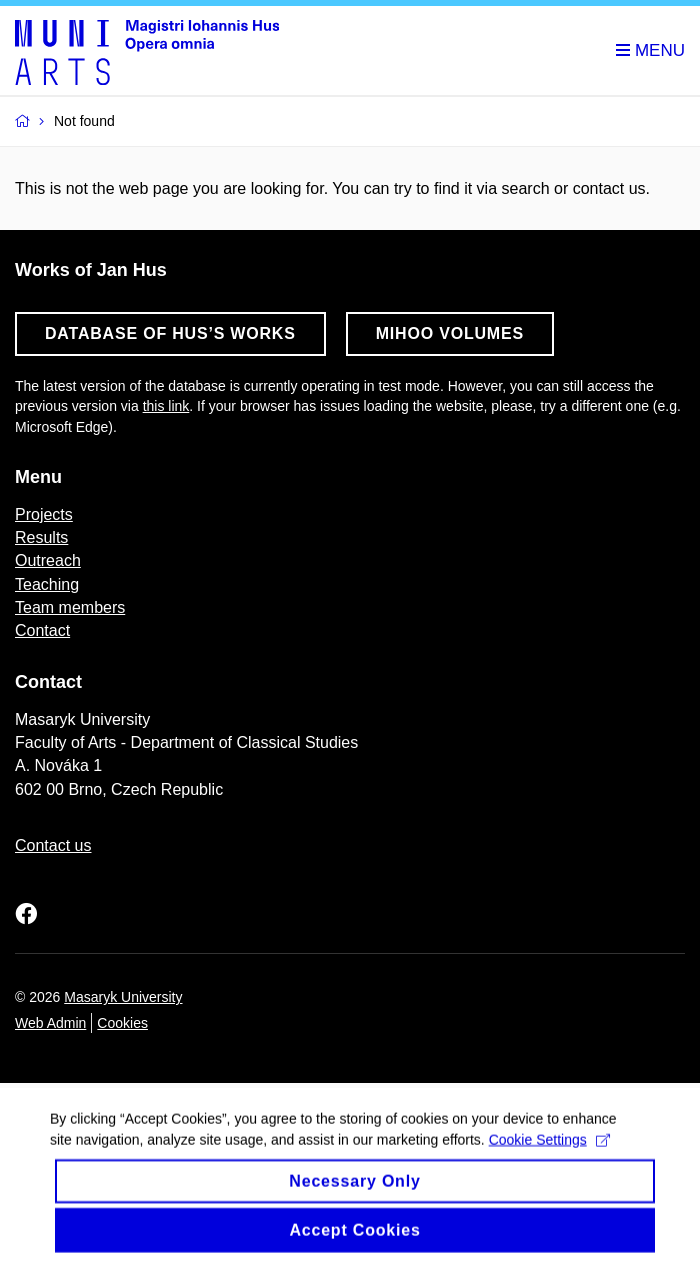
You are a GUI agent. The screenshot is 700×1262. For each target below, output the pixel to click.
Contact (42, 630)
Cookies (122, 1023)
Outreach (48, 560)
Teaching (47, 584)
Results (41, 537)
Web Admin (50, 1023)
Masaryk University (123, 997)
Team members (70, 607)
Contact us (53, 845)
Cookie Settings (549, 1148)
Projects (44, 514)
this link (166, 406)
